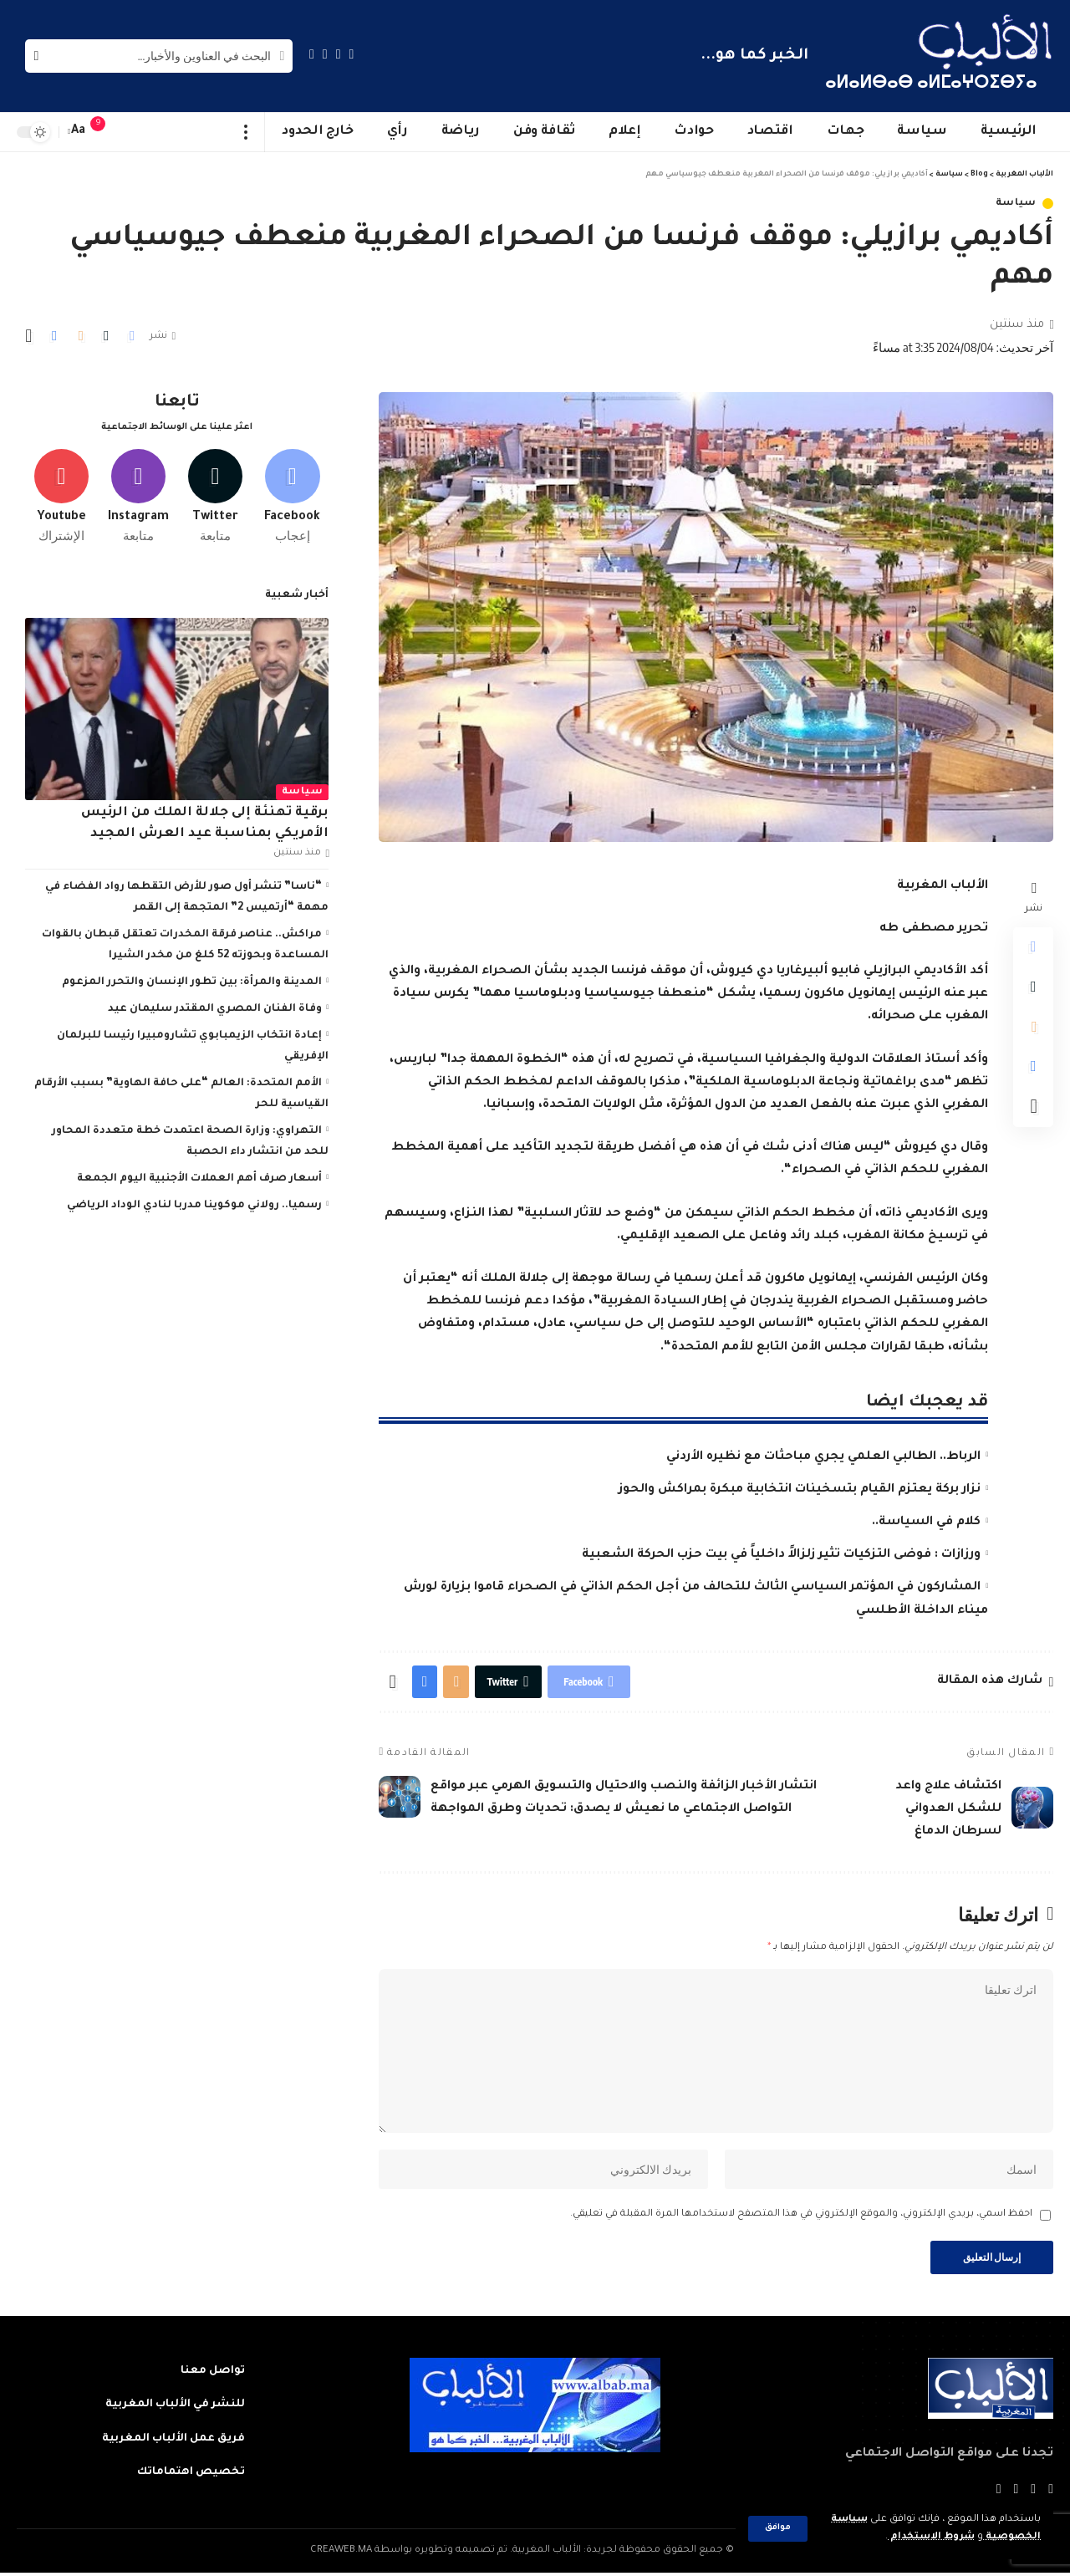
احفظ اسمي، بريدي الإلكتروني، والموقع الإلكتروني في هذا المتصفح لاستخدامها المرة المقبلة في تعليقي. (801, 2217)
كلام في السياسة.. (926, 1522)
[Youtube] (61, 495)
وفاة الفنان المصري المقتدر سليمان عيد (215, 1007)
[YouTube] (325, 54)
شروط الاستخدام (931, 2537)
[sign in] (131, 132)
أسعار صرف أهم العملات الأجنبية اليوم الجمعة (199, 1177)
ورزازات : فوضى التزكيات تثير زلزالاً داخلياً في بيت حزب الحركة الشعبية (781, 1555)
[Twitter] (338, 54)
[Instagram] (311, 54)
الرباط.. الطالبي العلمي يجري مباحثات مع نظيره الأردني (823, 1457)
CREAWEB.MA (341, 2553)
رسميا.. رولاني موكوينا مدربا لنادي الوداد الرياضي (194, 1204)
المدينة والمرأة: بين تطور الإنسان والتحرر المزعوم (192, 981)
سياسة (1016, 203)
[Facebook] (352, 54)
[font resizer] (78, 131)
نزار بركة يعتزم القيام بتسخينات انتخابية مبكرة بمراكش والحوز (800, 1490)
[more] (246, 132)
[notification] (106, 132)
